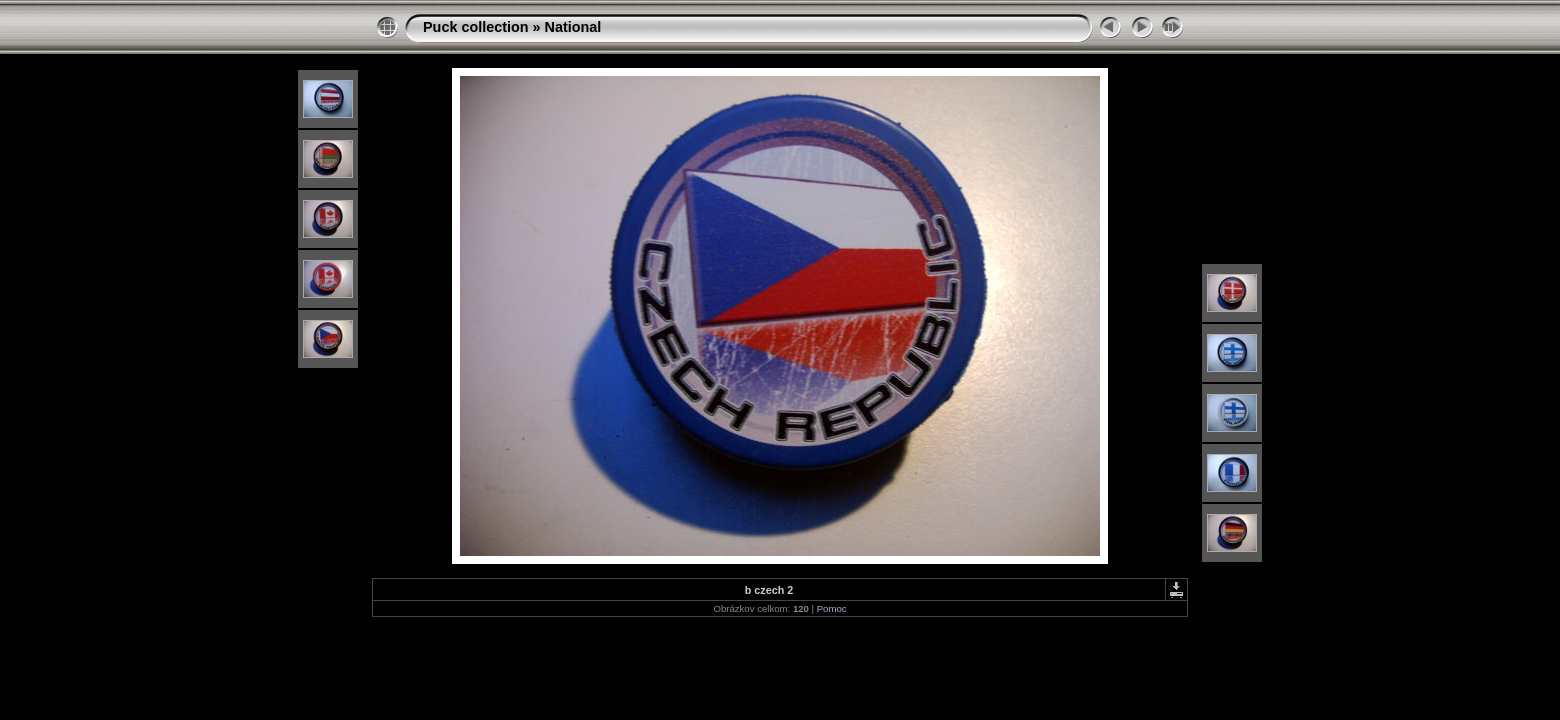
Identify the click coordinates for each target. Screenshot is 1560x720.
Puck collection (476, 27)
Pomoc (832, 608)
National (573, 27)
